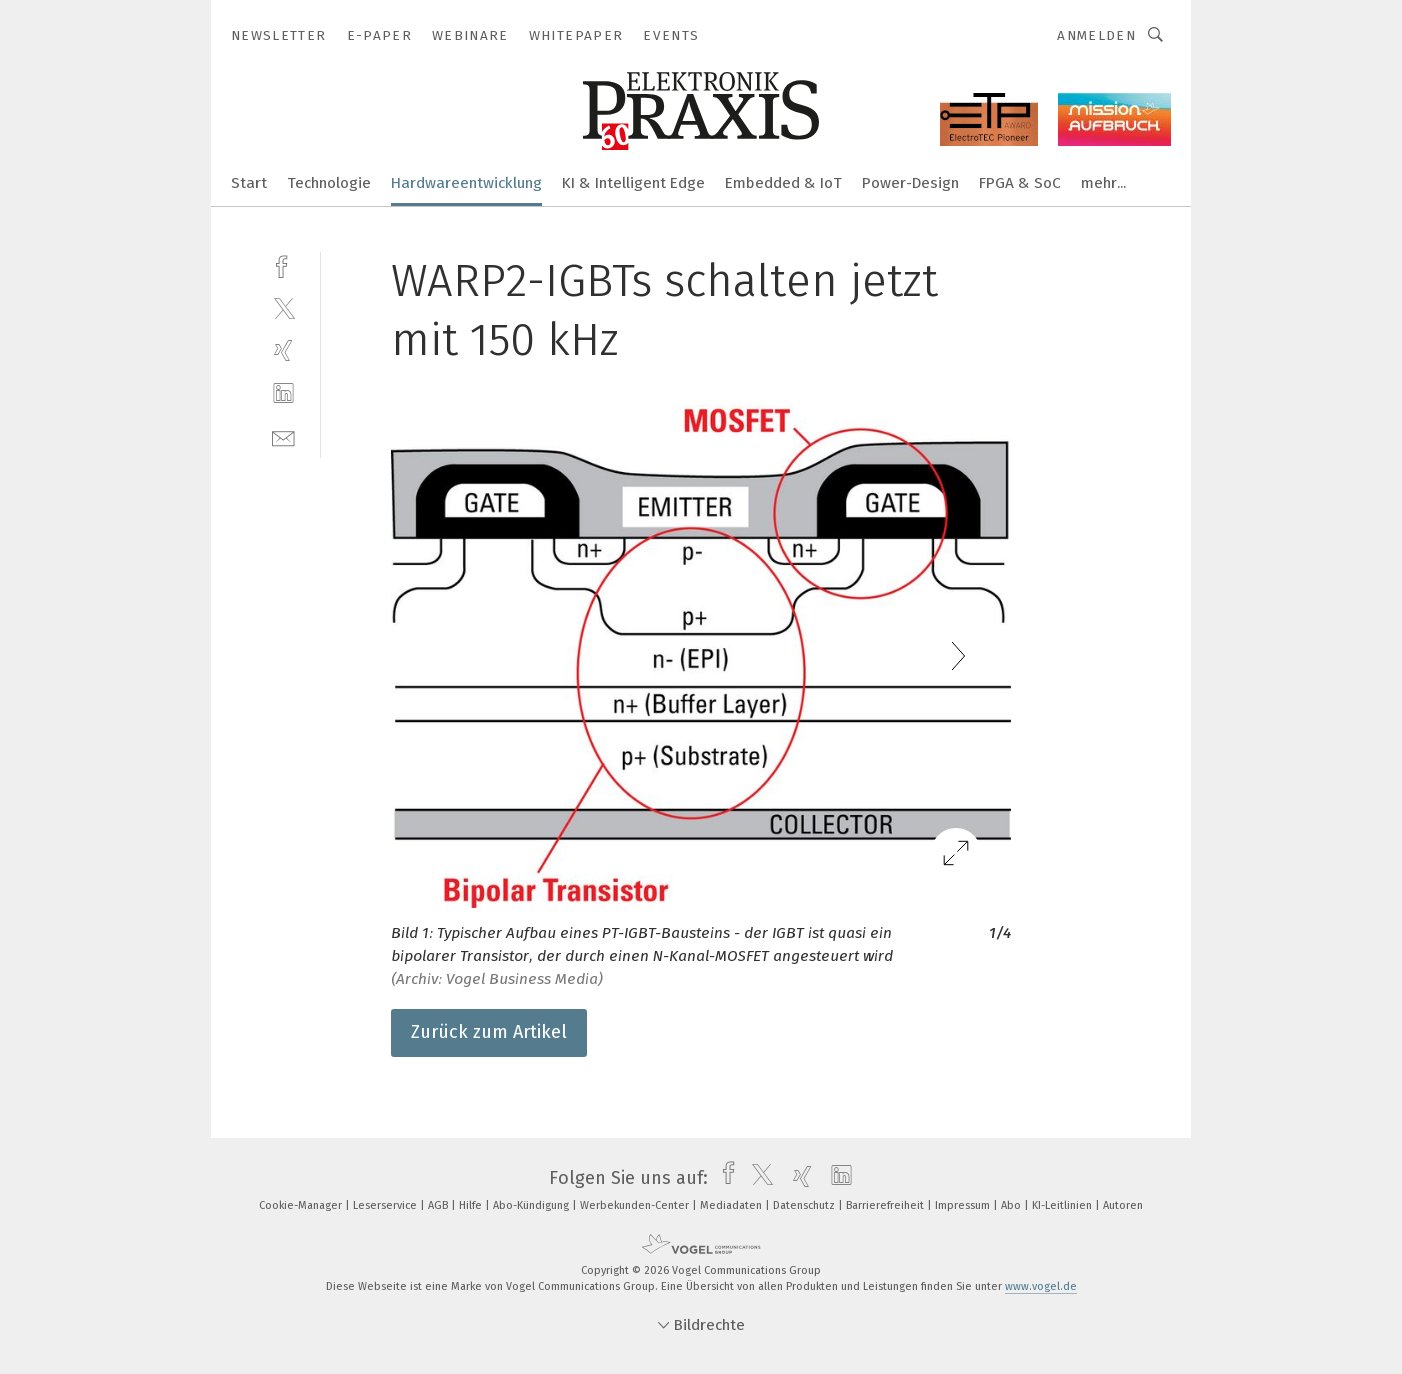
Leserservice (386, 1205)
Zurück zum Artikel (489, 1032)
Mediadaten (732, 1205)
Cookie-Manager (302, 1205)
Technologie (329, 183)
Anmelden (1096, 35)
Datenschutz (805, 1205)
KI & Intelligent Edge (633, 183)
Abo (1012, 1205)
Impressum (964, 1205)
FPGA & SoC (1020, 183)
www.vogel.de (1041, 1286)
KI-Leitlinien (1063, 1205)
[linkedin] (283, 393)
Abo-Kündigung (532, 1205)
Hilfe (472, 1205)
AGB (439, 1205)
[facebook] (283, 264)
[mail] (283, 436)
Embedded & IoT (783, 183)
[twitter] (283, 307)
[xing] (283, 350)
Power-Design (910, 183)
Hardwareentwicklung (466, 183)
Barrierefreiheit (886, 1205)
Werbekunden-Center (636, 1205)
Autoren (1123, 1205)
